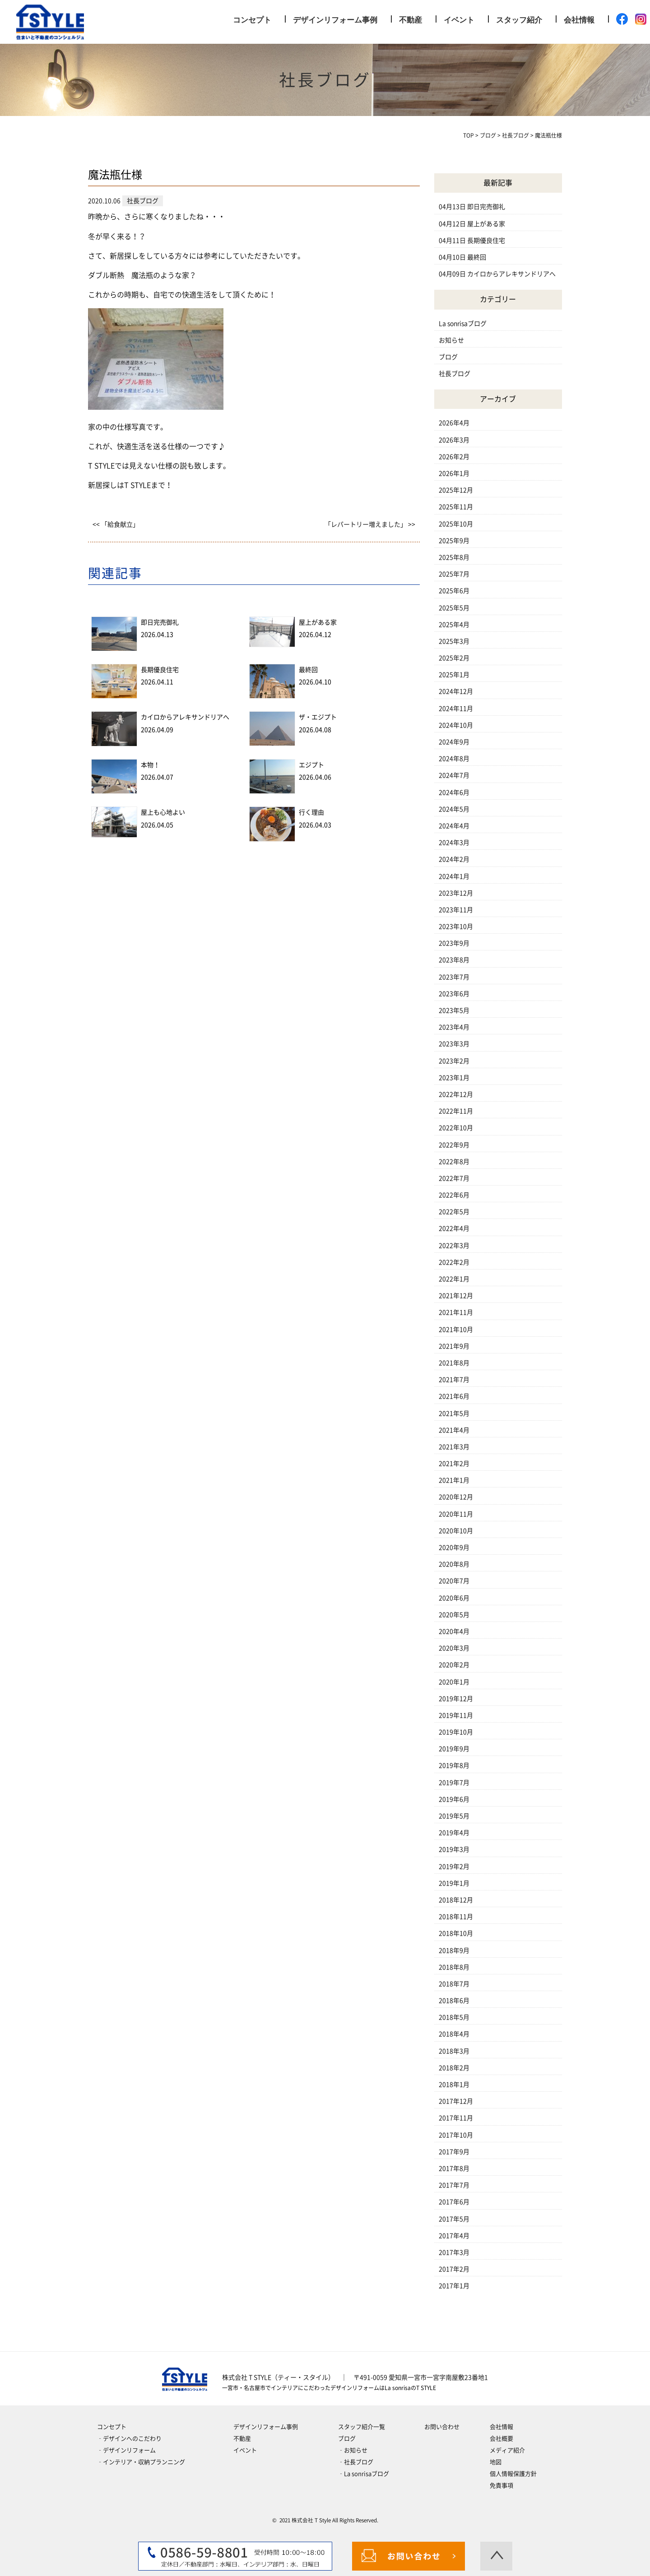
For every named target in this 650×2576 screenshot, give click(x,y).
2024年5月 (454, 809)
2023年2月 (454, 1061)
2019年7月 (454, 1782)
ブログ (448, 357)
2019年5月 (454, 1816)
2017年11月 (456, 2118)
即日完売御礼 (160, 622)
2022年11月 (456, 1111)
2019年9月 (454, 1749)
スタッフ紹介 (519, 20)
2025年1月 (454, 675)
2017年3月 (454, 2252)
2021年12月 (456, 1296)
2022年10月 (456, 1128)
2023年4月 (454, 1027)
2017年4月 (454, 2236)
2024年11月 (456, 708)
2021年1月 (454, 1480)
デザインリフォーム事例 (335, 20)
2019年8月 (454, 1765)
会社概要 (501, 2439)
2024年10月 (456, 725)
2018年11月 (456, 1916)
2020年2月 (454, 1665)
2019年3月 (454, 1849)
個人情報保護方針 (513, 2474)
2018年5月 (454, 2017)
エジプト (311, 765)
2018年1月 (454, 2084)
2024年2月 (454, 859)
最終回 (308, 670)
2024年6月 (454, 792)
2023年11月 (456, 910)
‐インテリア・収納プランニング (141, 2462)
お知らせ (451, 340)
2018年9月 (454, 1950)
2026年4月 (454, 423)
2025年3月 (454, 641)
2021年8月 (454, 1363)
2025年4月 (454, 624)
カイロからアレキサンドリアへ (185, 717)
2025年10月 (456, 524)
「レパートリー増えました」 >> (370, 524)
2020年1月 (454, 1682)
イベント (459, 20)
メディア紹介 (507, 2450)
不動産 (410, 20)
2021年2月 (454, 1463)
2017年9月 (454, 2152)
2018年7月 (454, 1984)
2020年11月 (456, 1514)
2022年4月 (454, 1228)
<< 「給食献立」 (116, 524)
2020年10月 (456, 1531)
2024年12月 (456, 691)
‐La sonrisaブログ (363, 2474)
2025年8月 (454, 557)
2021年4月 (454, 1430)
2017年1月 (454, 2286)
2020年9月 (454, 1547)
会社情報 (579, 20)
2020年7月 (454, 1581)
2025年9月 (454, 540)
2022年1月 (454, 1279)
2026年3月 (454, 440)
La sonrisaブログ (463, 323)
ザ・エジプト (318, 717)
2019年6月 (454, 1799)
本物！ (150, 765)
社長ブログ (454, 374)
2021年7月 (454, 1379)
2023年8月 (454, 960)
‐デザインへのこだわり (129, 2439)
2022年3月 (454, 1245)
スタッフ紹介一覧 (361, 2427)
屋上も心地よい (163, 812)
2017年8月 (454, 2168)
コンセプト (252, 20)
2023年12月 (456, 893)
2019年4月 (454, 1833)
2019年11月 (456, 1715)
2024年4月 (454, 826)
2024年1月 (454, 876)
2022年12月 (456, 1094)
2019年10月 (456, 1732)
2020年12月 (456, 1497)
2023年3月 (454, 1044)
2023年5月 (454, 1010)
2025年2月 (454, 658)
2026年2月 (454, 457)
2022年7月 (454, 1178)
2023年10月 (456, 926)
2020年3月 (454, 1648)
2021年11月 (456, 1312)
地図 (495, 2462)
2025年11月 (456, 507)
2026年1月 (454, 473)
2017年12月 (456, 2101)
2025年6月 (454, 591)
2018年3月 (454, 2051)
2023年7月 (454, 977)
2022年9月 (454, 1145)
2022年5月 (454, 1212)
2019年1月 (454, 1883)
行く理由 (311, 812)
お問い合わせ (442, 2427)
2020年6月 (454, 1598)
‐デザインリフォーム (126, 2450)
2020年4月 (454, 1631)
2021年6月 (454, 1396)
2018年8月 (454, 1967)
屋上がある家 (318, 622)
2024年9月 (454, 742)
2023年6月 (454, 994)
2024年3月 (454, 842)
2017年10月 (456, 2135)
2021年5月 (454, 1413)
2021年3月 (454, 1447)
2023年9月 (454, 943)
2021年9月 (454, 1346)
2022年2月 (454, 1262)
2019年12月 (456, 1699)
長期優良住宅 (160, 670)
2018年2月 (454, 2068)
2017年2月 (454, 2269)
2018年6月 (454, 2000)
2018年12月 (456, 1900)
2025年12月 (456, 490)
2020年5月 (454, 1615)
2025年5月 (454, 608)
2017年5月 (454, 2219)
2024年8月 (454, 758)
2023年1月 (454, 1078)
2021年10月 (456, 1329)
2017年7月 (454, 2185)
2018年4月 (454, 2034)
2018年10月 (456, 1933)
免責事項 (501, 2485)
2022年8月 (454, 1161)
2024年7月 (454, 775)
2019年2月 (454, 1866)
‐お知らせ (352, 2450)
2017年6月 (454, 2202)
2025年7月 (454, 574)
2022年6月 (454, 1195)
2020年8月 (454, 1564)
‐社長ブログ (355, 2462)
